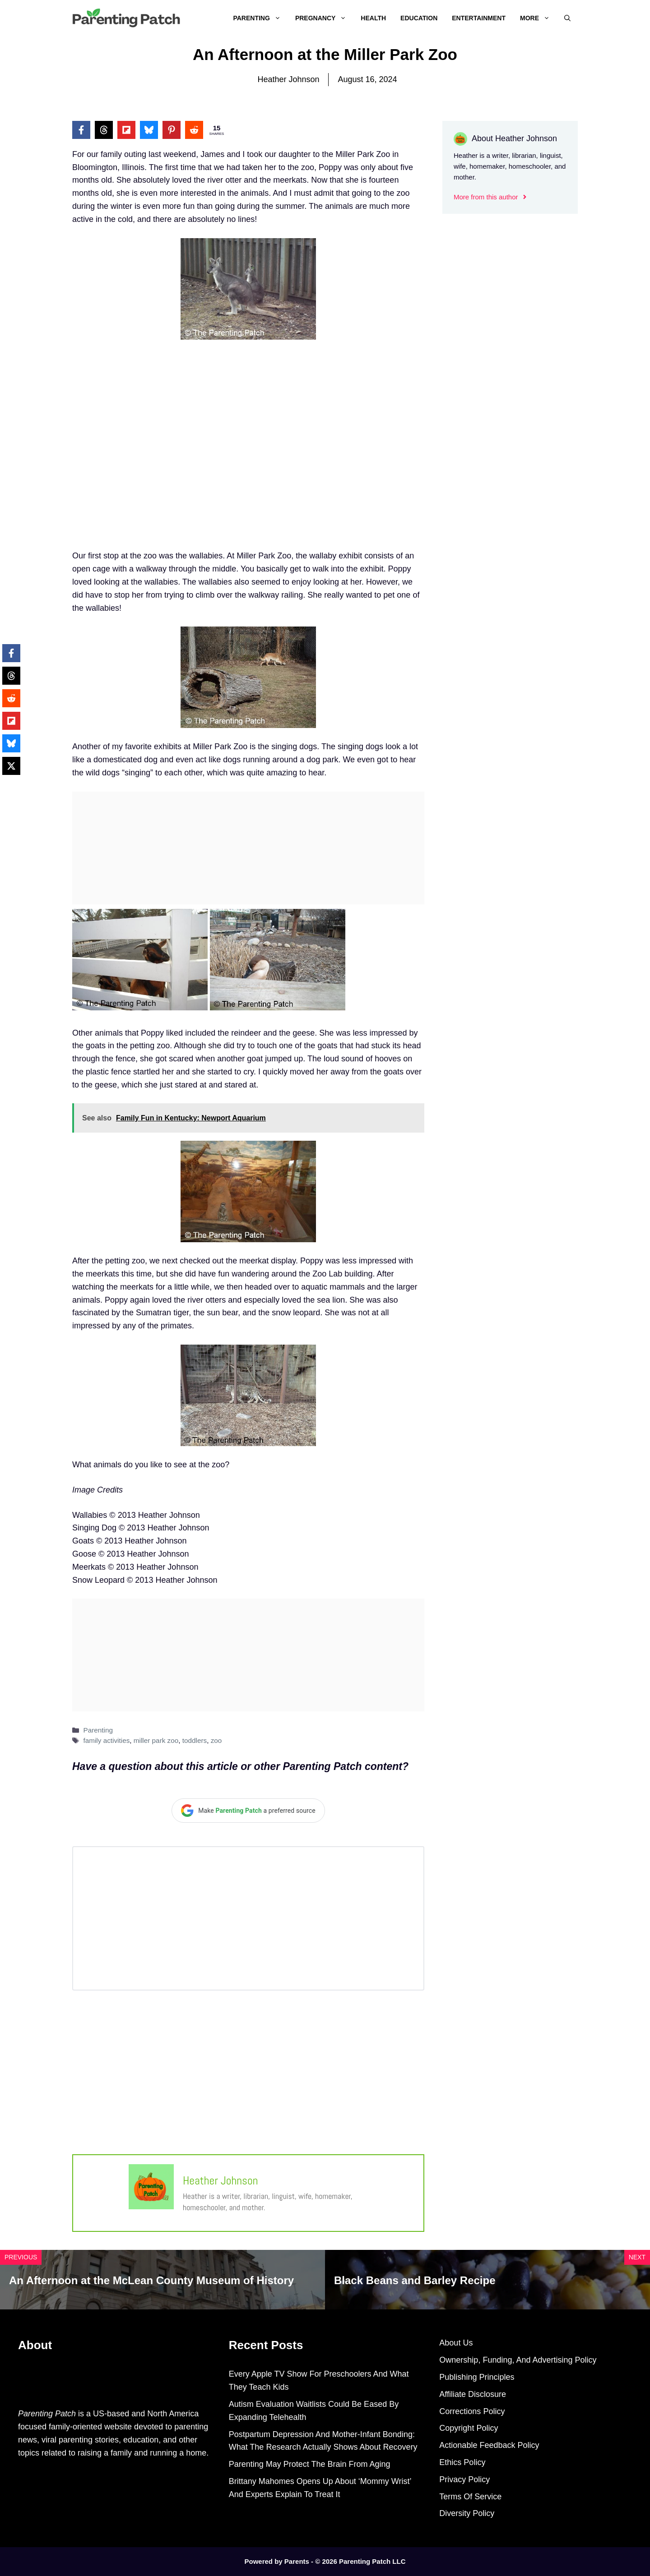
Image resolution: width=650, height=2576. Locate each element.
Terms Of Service (470, 2496)
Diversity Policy (466, 2513)
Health (373, 18)
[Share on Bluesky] (149, 130)
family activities (106, 1740)
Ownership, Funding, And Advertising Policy (517, 2359)
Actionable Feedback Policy (489, 2445)
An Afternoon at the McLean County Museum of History (151, 2280)
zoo (216, 1740)
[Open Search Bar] (567, 18)
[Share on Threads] (104, 130)
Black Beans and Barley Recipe (415, 2280)
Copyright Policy (468, 2428)
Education (418, 18)
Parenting (260, 18)
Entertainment (479, 18)
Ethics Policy (462, 2462)
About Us (456, 2342)
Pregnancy (324, 18)
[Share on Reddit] (194, 130)
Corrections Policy (472, 2411)
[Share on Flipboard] (126, 130)
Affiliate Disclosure (472, 2394)
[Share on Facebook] (81, 130)
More (538, 18)
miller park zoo (156, 1740)
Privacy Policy (464, 2479)
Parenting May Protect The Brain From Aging (309, 2464)
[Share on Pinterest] (171, 130)
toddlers (194, 1740)
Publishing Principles (476, 2377)
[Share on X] (11, 766)
